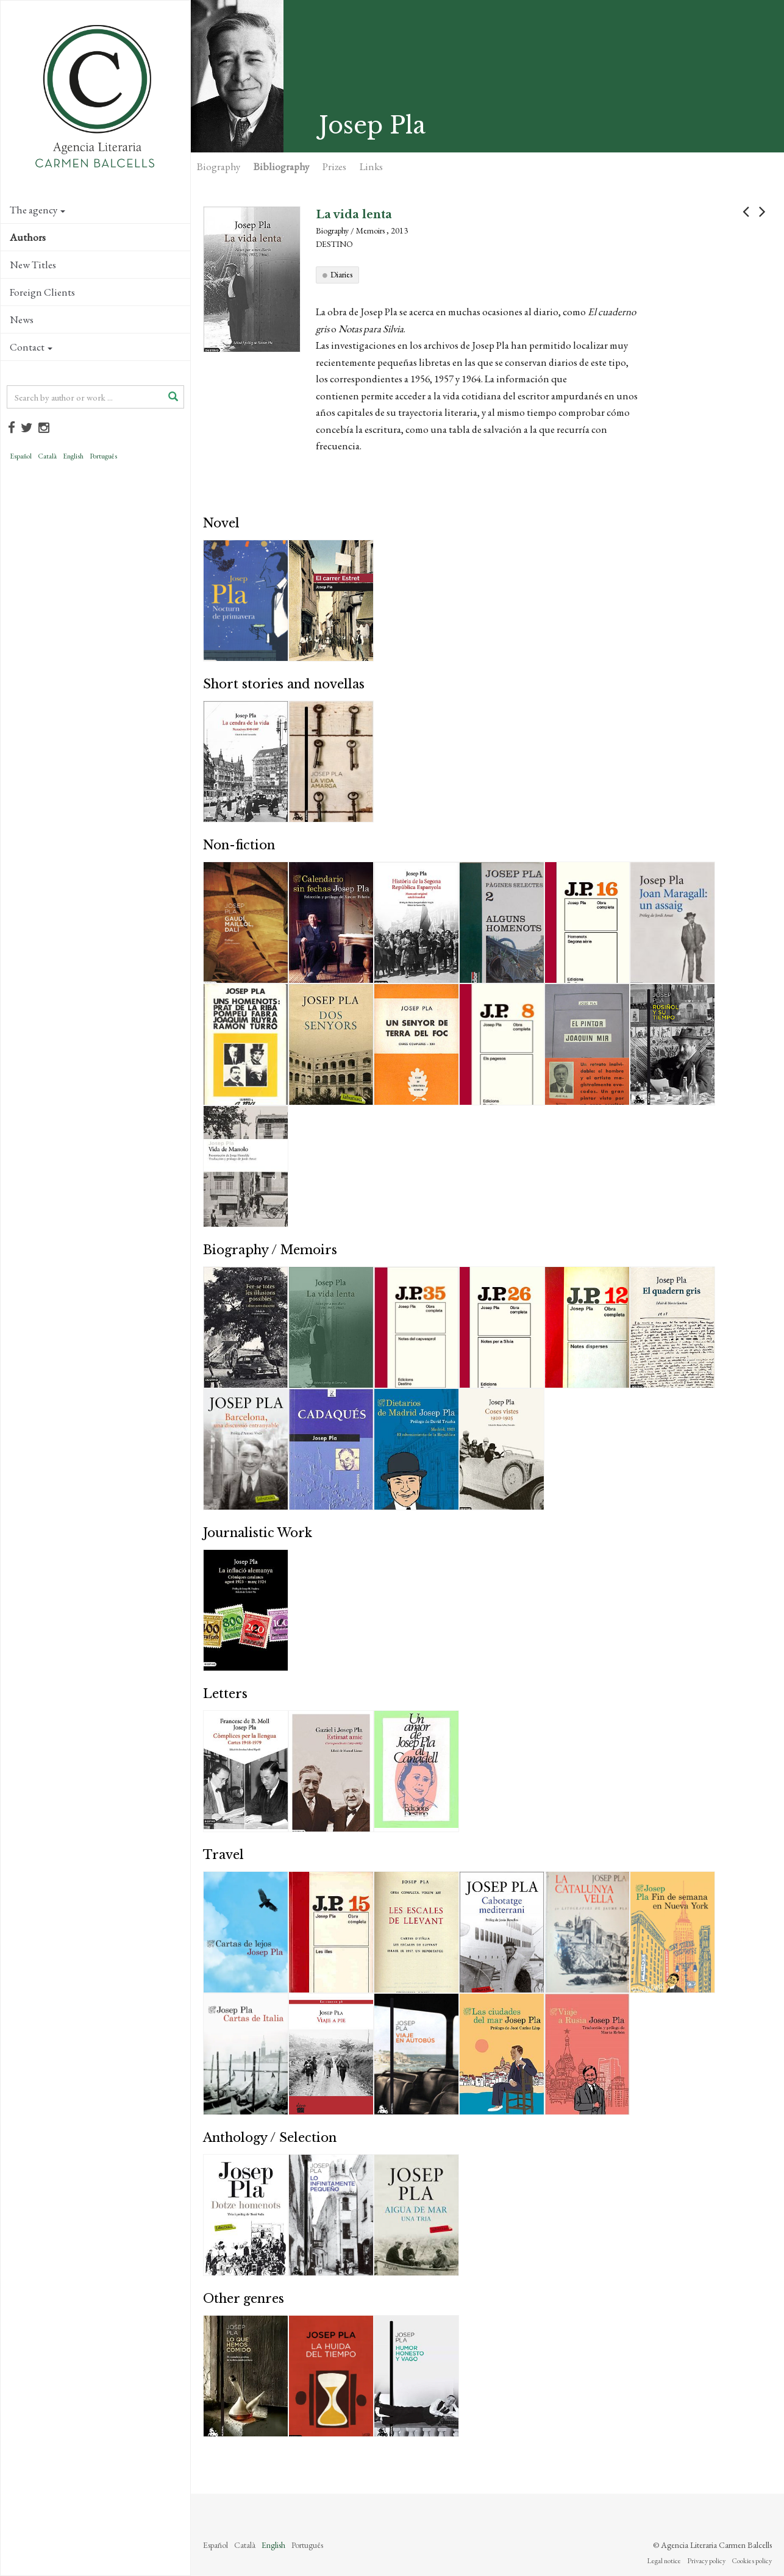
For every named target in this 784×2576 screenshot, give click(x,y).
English (73, 456)
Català (47, 456)
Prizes (334, 166)
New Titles (33, 264)
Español (21, 456)
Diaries (341, 274)
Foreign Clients (42, 292)
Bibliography (281, 166)
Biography (218, 166)
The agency (37, 209)
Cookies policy (752, 2561)
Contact (31, 347)
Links (371, 166)
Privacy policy (706, 2561)
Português (103, 456)
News (22, 319)
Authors (28, 237)
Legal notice (664, 2561)
